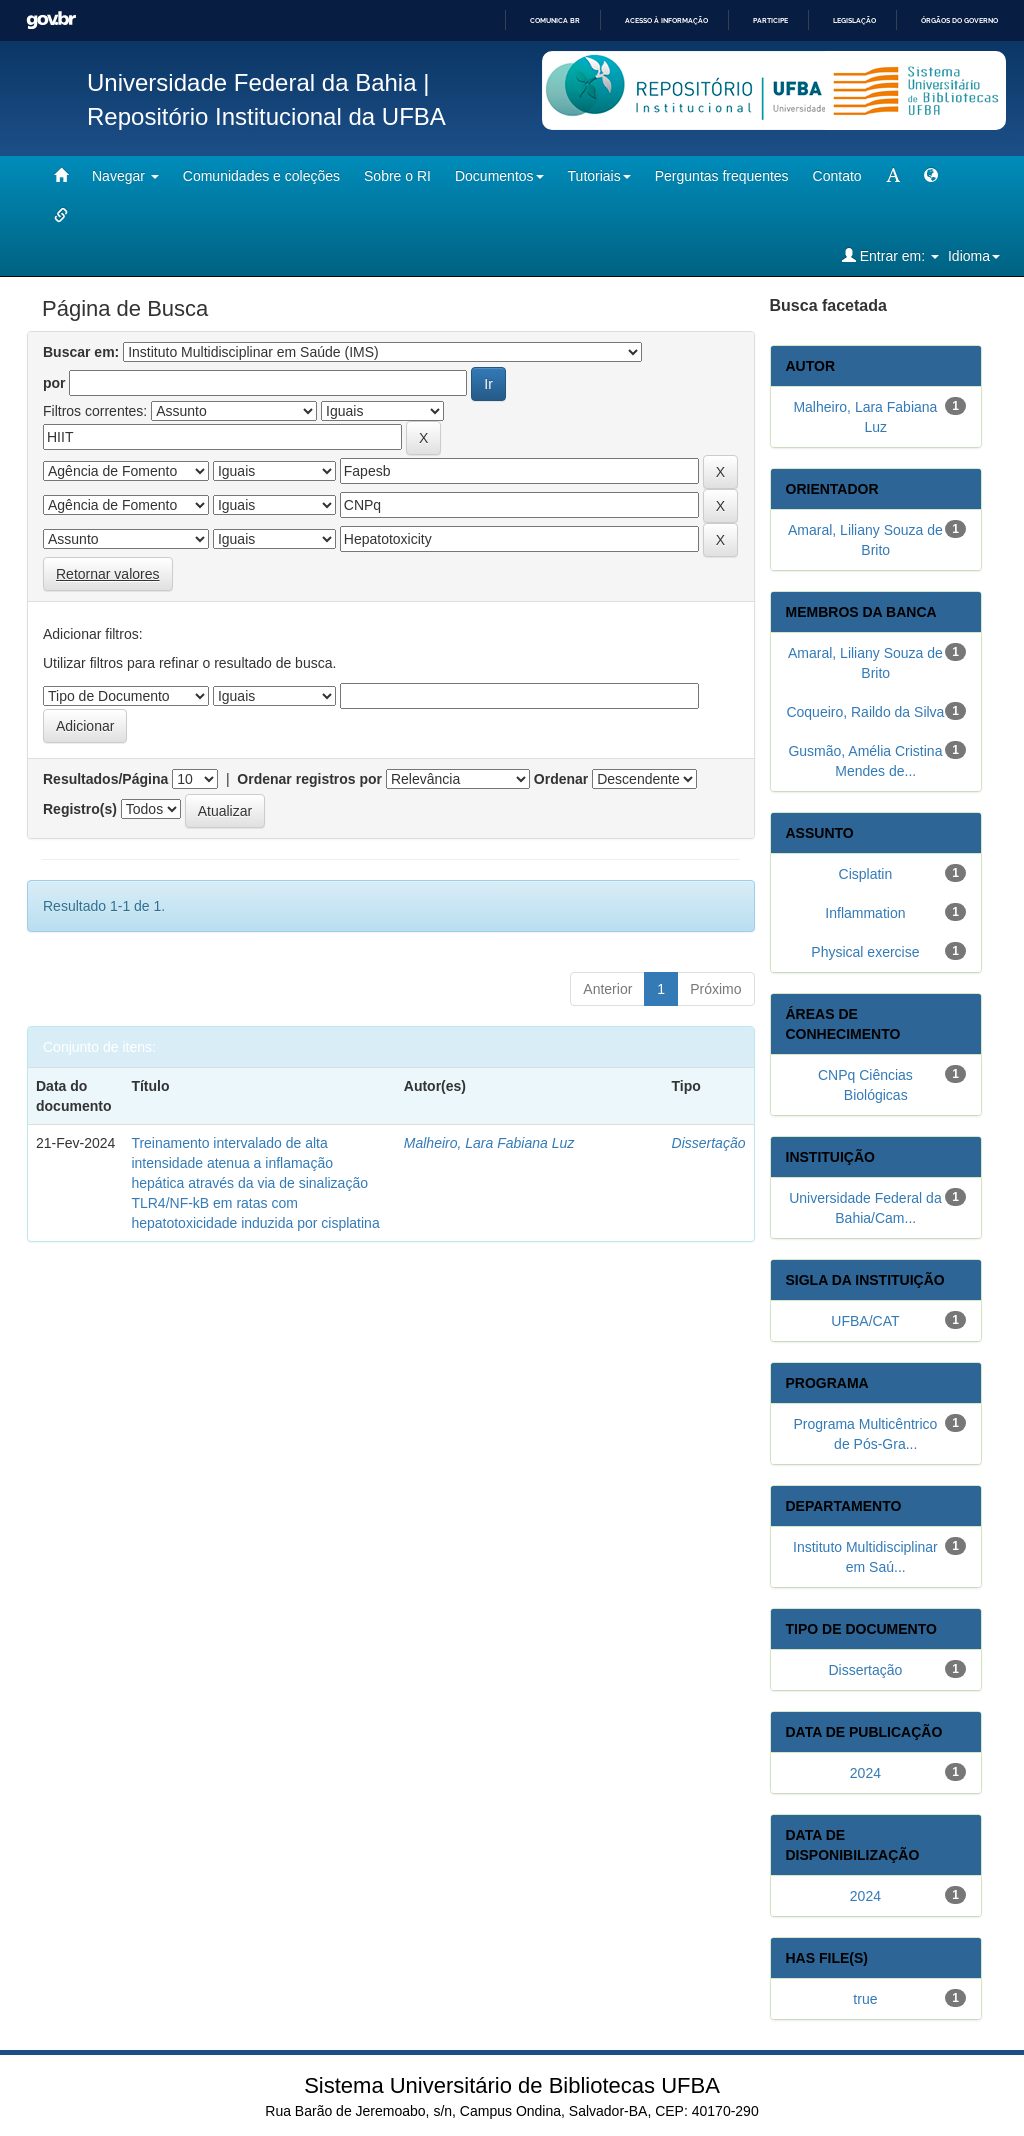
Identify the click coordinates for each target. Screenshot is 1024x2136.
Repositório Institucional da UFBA (266, 116)
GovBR (51, 20)
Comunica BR (555, 20)
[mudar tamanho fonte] (893, 176)
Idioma (974, 256)
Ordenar (561, 779)
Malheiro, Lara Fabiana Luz (489, 1143)
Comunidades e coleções (261, 176)
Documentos (499, 176)
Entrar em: (890, 255)
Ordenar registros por (309, 779)
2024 (865, 1773)
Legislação (854, 20)
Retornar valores (108, 574)
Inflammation (865, 913)
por (54, 383)
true (865, 1999)
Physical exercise (865, 952)
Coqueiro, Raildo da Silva (865, 712)
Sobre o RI (397, 176)
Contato (837, 176)
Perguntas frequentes (722, 176)
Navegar (125, 176)
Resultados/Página (105, 779)
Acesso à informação (666, 20)
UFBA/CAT (865, 1321)
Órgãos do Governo (959, 20)
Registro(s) (80, 809)
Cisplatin (866, 874)
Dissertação (709, 1143)
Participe (770, 20)
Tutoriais (599, 176)
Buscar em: (81, 352)
